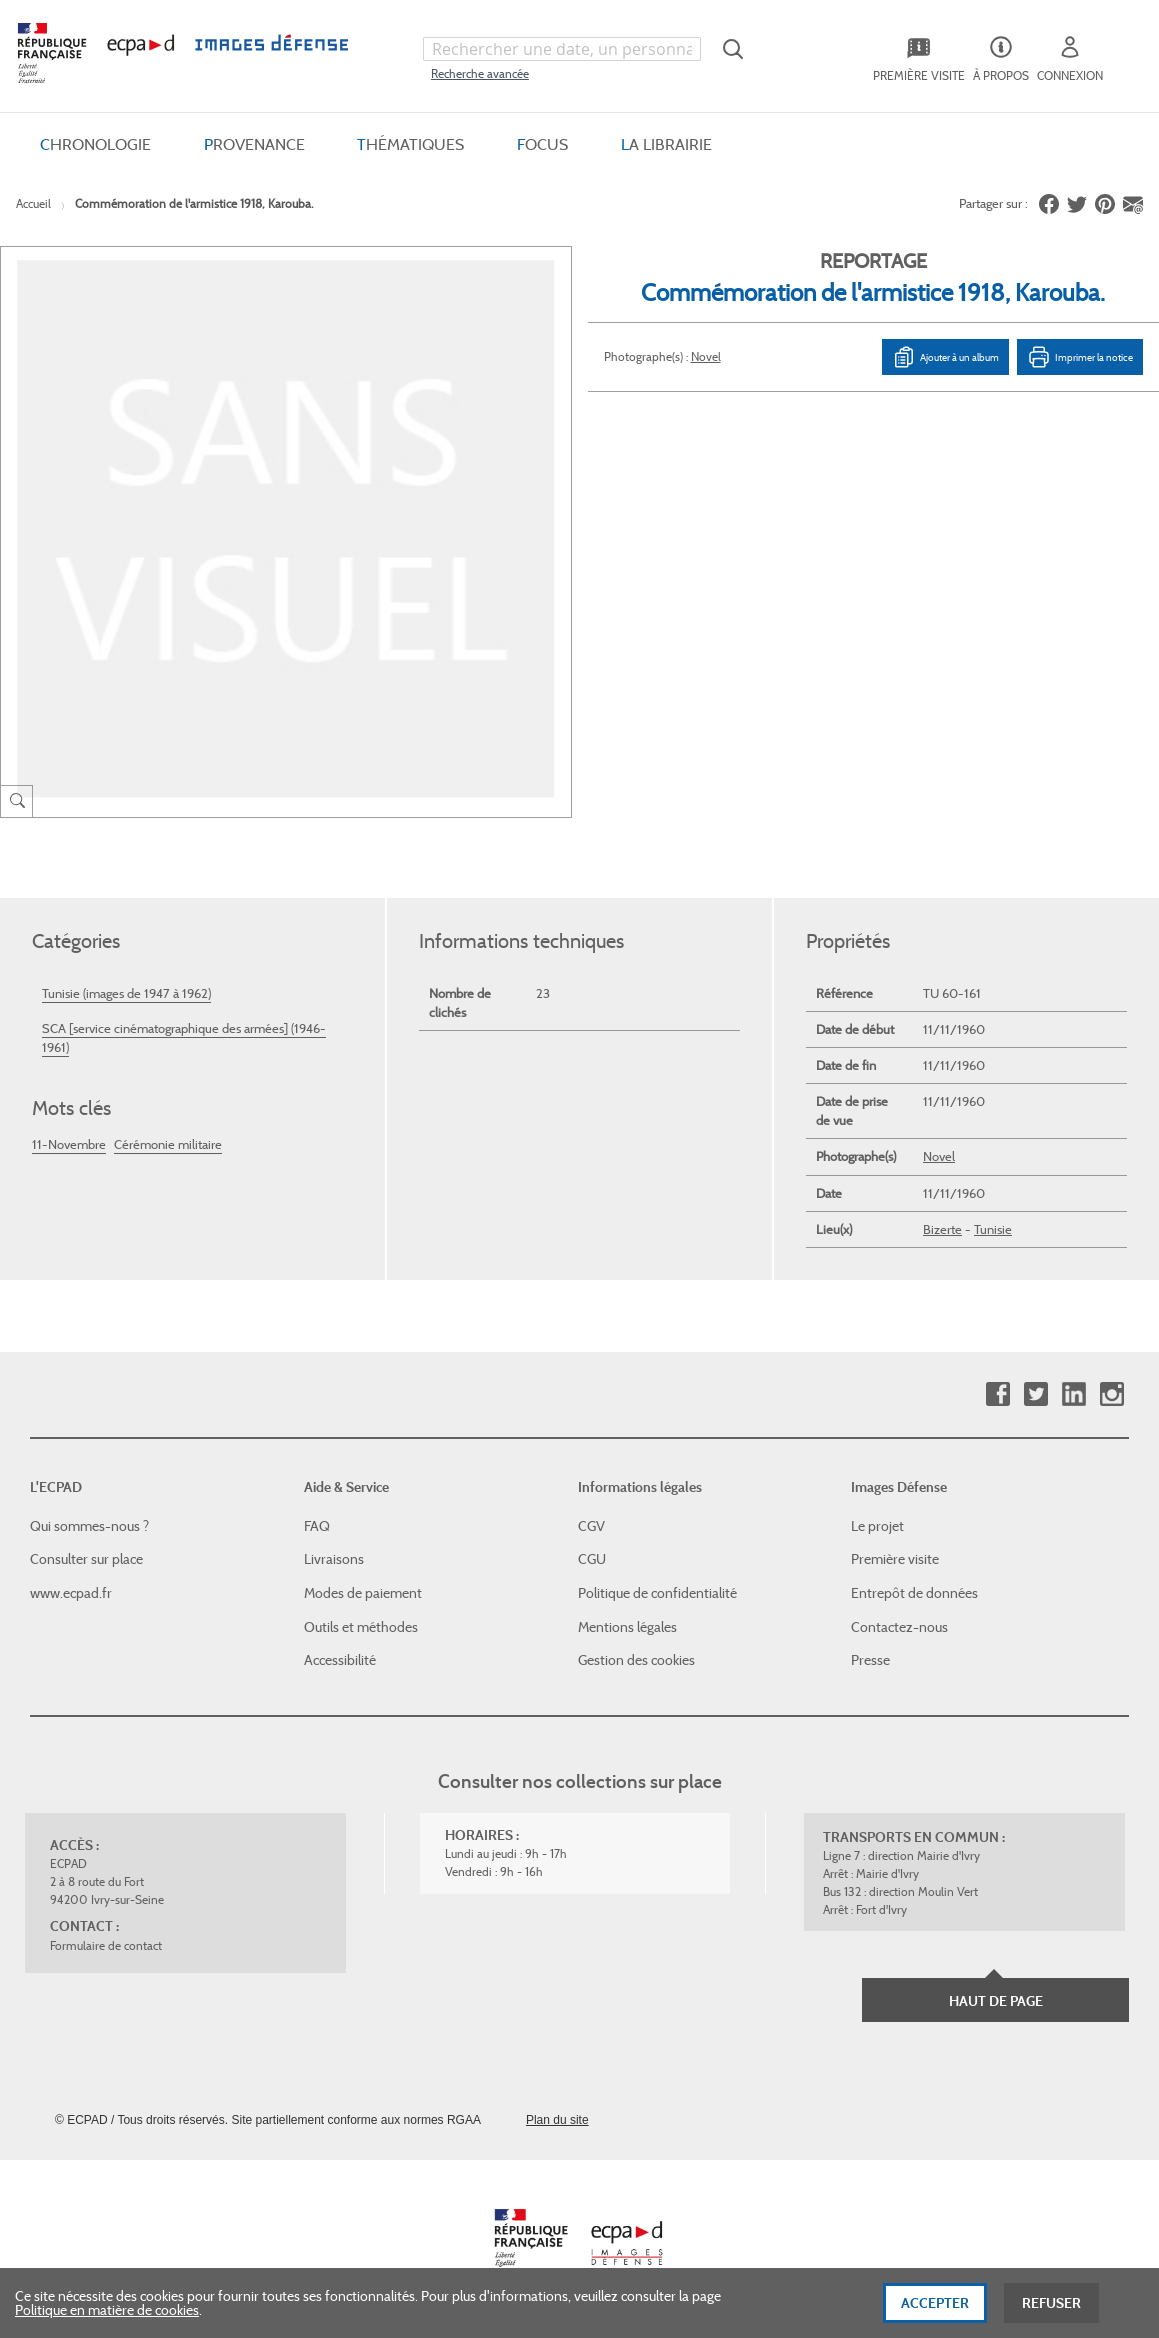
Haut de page (996, 2001)
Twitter (1035, 1394)
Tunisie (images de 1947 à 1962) (126, 993)
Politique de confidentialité (657, 1593)
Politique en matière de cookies (107, 2317)
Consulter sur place (86, 1559)
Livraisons (334, 1559)
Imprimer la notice (1080, 357)
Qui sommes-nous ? (89, 1526)
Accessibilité (340, 1660)
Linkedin (1073, 1394)
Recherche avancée (480, 73)
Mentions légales (627, 1627)
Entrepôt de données (914, 1593)
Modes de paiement (363, 1593)
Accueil (33, 203)
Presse (870, 1660)
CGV (591, 1526)
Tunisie (993, 1229)
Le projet (877, 1526)
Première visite (895, 1559)
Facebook (997, 1394)
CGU (592, 1559)
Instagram (1111, 1394)
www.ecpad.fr (71, 1593)
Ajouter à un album (945, 357)
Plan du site (557, 2120)
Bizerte (942, 1229)
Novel (706, 356)
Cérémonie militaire (168, 1144)
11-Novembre (69, 1144)
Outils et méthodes (361, 1627)
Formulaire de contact (106, 1945)
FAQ (317, 1526)
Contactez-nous (899, 1627)
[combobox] (562, 49)
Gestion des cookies (636, 1660)
